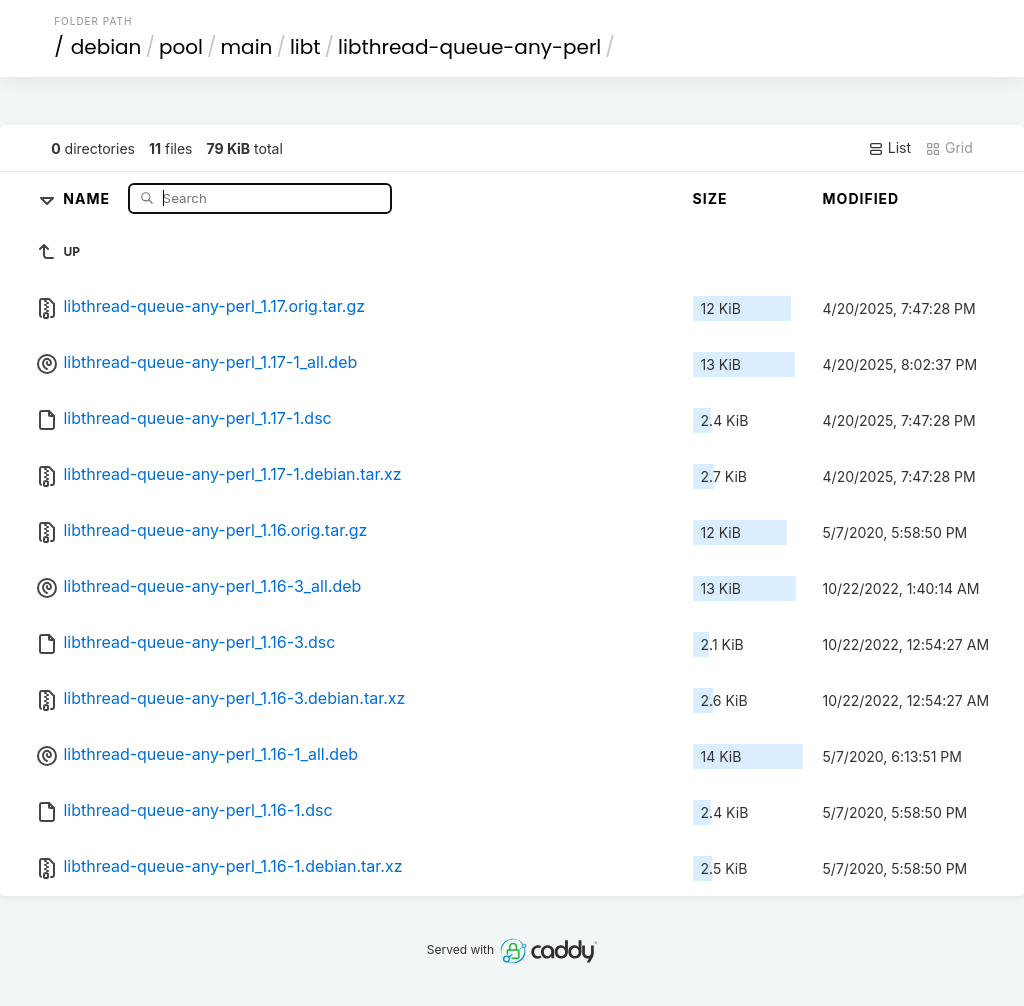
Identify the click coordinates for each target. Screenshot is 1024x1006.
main (247, 47)
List (889, 148)
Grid (949, 148)
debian (106, 47)
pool (181, 47)
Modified (861, 198)
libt (305, 47)
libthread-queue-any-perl (469, 47)
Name (88, 197)
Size (710, 198)
